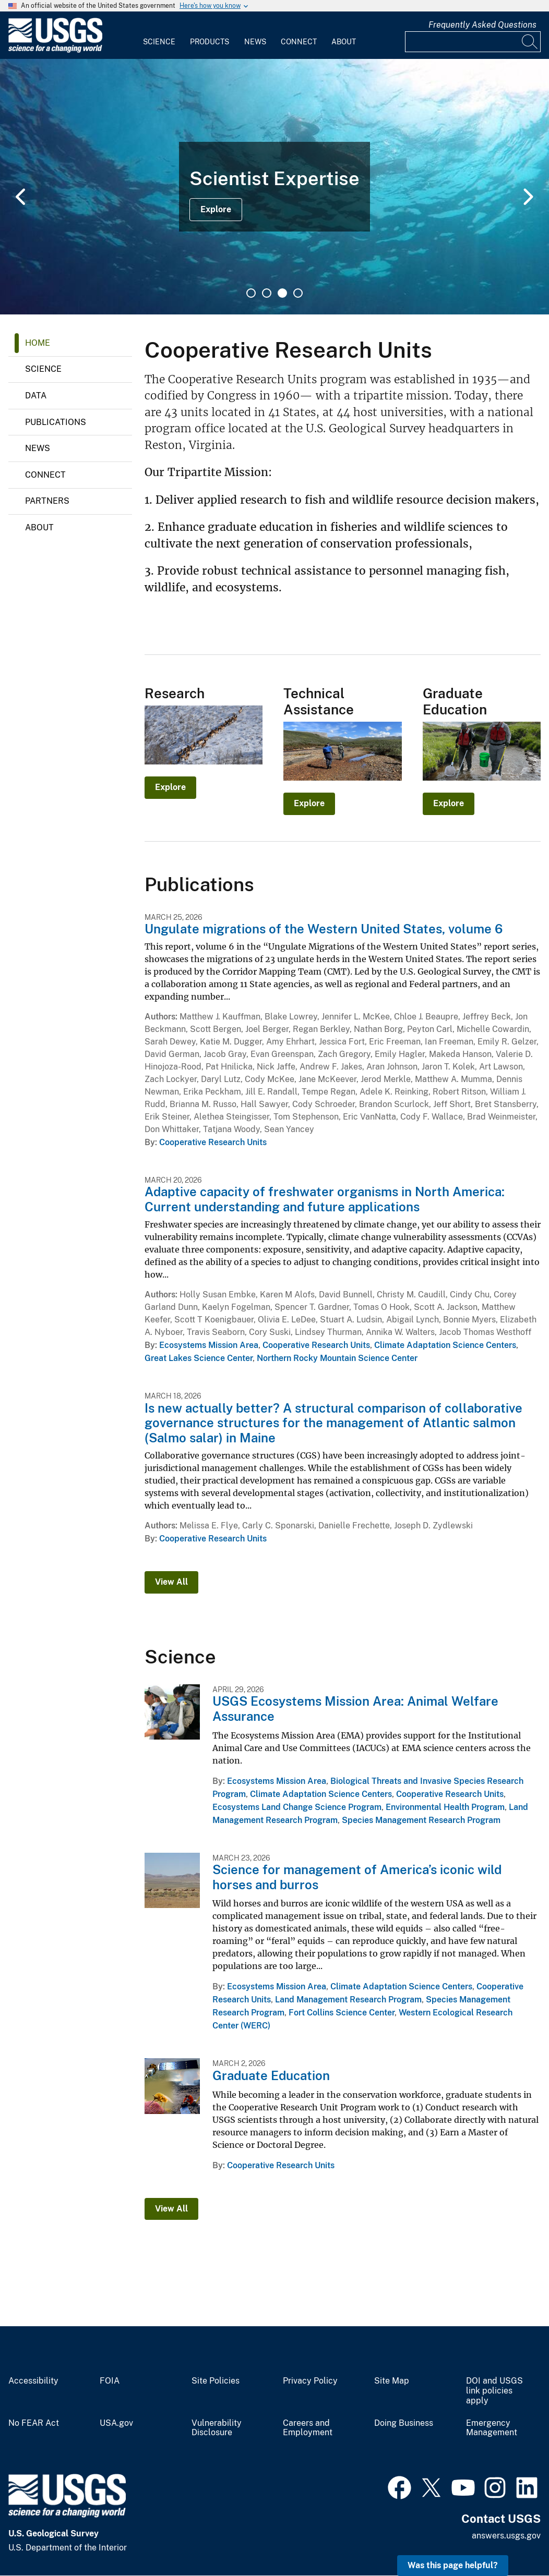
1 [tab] (251, 293)
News (255, 42)
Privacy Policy (310, 2381)
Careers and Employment (307, 2428)
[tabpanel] (274, 186)
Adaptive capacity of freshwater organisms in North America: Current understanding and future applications (325, 1199)
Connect (299, 42)
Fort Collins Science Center (342, 2013)
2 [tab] (266, 293)
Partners (47, 501)
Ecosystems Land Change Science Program (296, 1807)
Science (159, 42)
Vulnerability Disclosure (217, 2428)
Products (209, 42)
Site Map (391, 2381)
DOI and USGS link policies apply (494, 2390)
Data (35, 395)
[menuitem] (159, 35)
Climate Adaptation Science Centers (445, 1345)
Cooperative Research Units (213, 1142)
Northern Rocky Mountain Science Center (337, 1358)
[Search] (530, 41)
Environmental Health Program (445, 1807)
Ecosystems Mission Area (208, 1345)
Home (37, 343)
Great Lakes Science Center (199, 1358)
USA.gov (116, 2423)
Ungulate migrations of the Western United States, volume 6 (324, 928)
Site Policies (216, 2381)
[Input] (473, 41)
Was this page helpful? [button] (453, 2565)
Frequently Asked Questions (482, 25)
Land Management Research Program (348, 1999)
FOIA (110, 2381)
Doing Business (403, 2423)
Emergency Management (491, 2428)
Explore (215, 209)
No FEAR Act (33, 2423)
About (343, 42)
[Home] (55, 50)
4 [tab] (298, 293)
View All (171, 1582)
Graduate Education (271, 2075)
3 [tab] (282, 293)
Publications (55, 422)
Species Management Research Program (421, 1820)
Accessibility (33, 2381)
